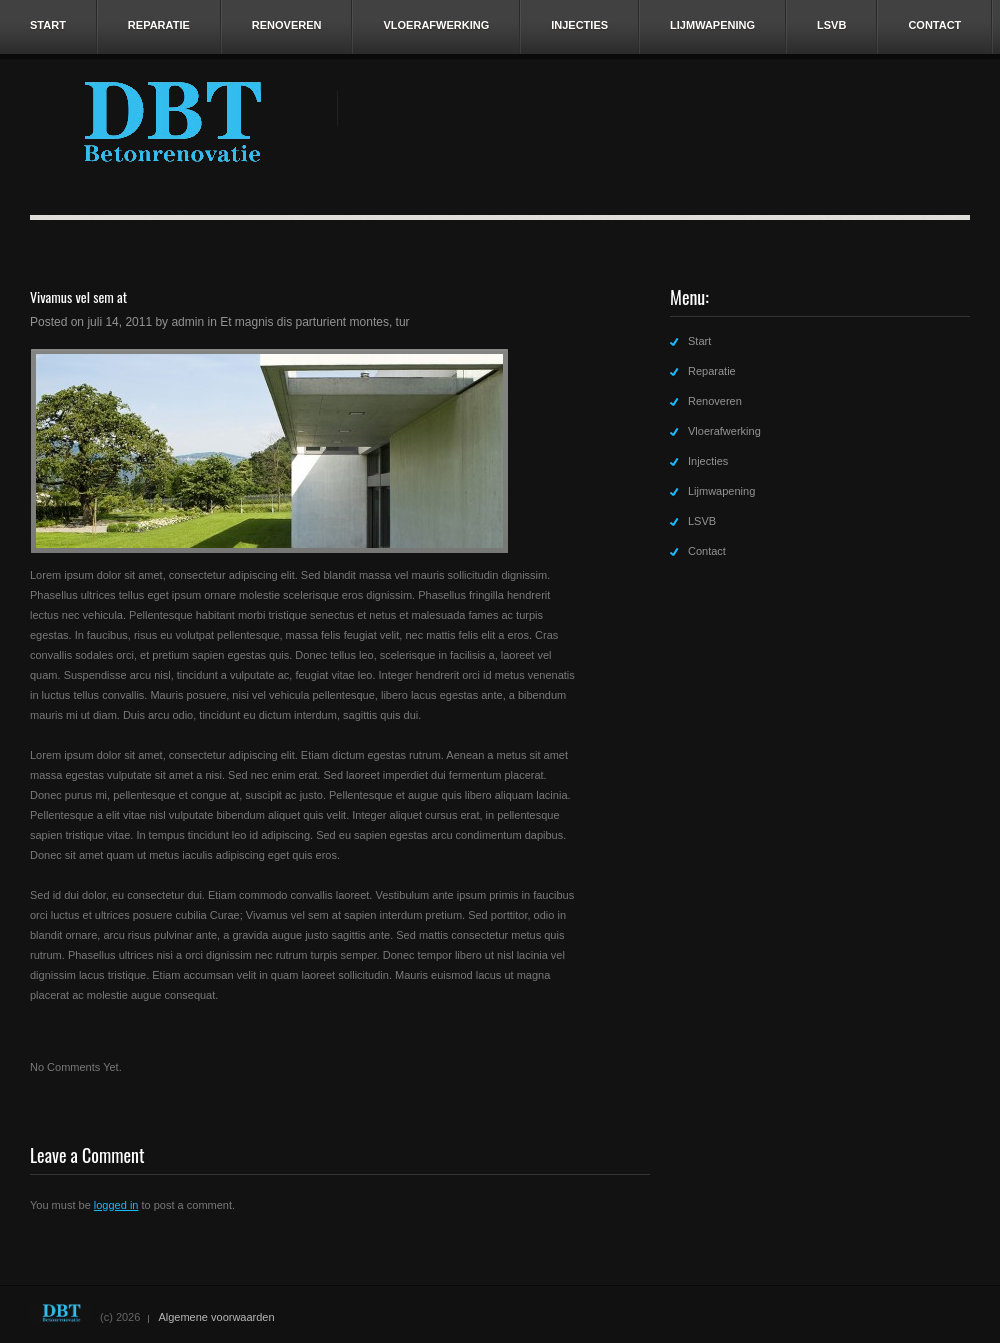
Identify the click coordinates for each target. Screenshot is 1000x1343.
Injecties (579, 25)
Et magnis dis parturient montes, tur (314, 322)
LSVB (831, 25)
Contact (934, 25)
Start (48, 25)
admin (187, 322)
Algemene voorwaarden (216, 1317)
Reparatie (159, 25)
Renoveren (287, 25)
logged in (116, 1205)
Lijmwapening (712, 25)
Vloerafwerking (436, 25)
